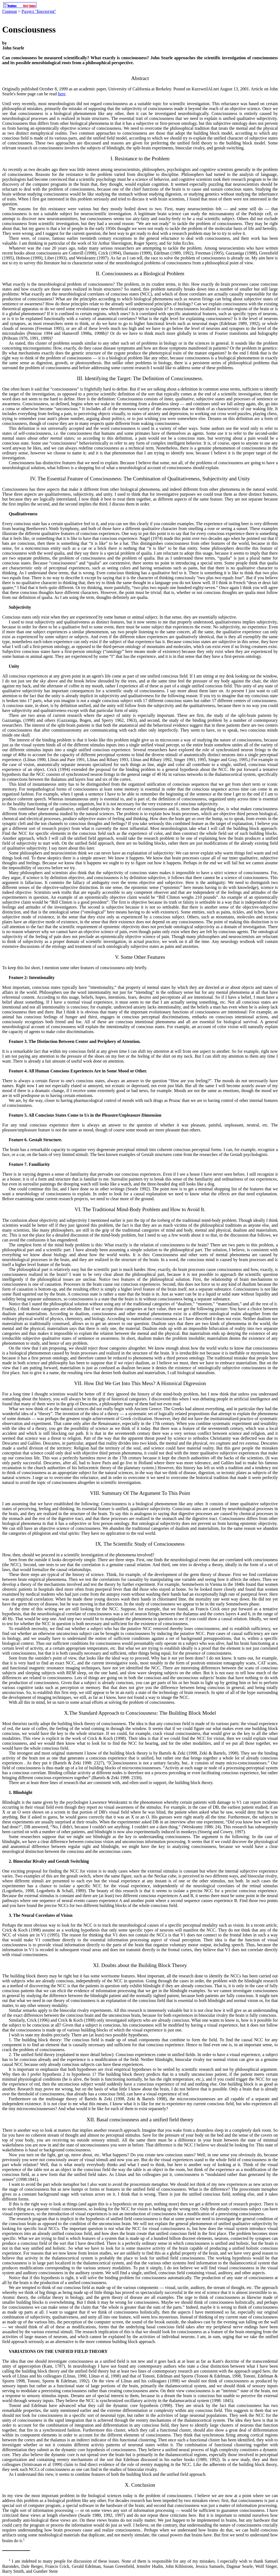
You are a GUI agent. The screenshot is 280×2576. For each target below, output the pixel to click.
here (62, 93)
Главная (9, 11)
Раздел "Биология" (39, 11)
